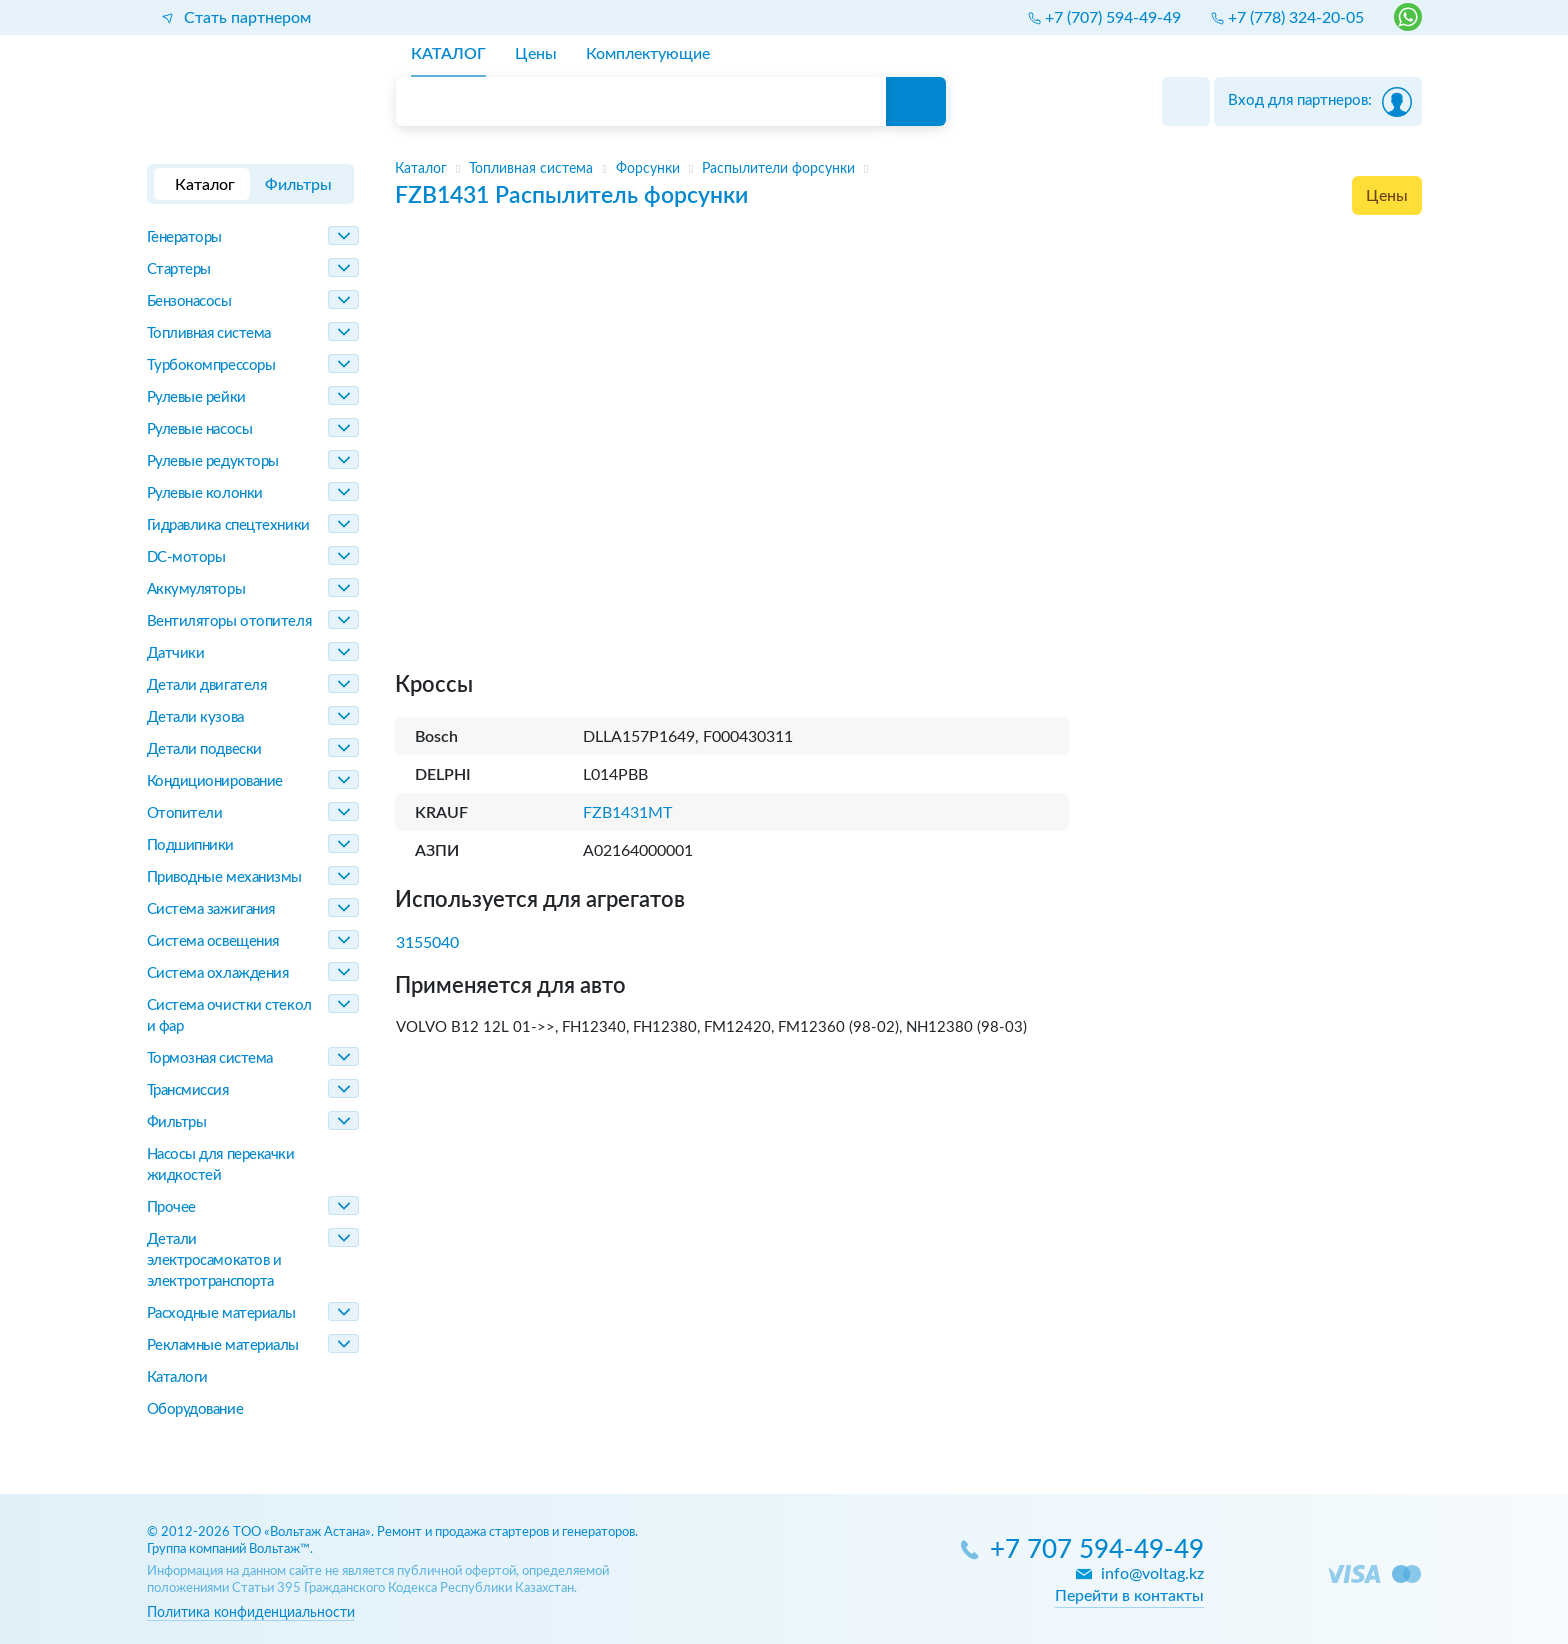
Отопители (185, 813)
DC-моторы (186, 557)
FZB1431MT (627, 813)
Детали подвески (204, 749)
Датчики (176, 653)
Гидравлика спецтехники (228, 525)
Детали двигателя (207, 685)
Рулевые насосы (200, 429)
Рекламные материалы (223, 1345)
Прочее (171, 1207)
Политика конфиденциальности (251, 1612)
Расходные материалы (221, 1313)
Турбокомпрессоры (211, 365)
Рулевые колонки (205, 493)
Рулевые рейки (196, 397)
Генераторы (185, 237)
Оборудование (195, 1409)
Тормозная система (210, 1058)
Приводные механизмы (224, 877)
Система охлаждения (218, 973)
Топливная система (209, 333)
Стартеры (179, 269)
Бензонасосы (189, 301)
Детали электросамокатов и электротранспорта (214, 1260)
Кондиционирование (215, 781)
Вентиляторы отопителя (229, 621)
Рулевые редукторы (213, 461)
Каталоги (177, 1377)
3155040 (427, 943)
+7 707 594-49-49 (1097, 1550)
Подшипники (191, 845)
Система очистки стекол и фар (229, 1016)
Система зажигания (211, 909)
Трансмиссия (188, 1090)
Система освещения (213, 941)
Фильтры (177, 1122)
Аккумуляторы (196, 589)
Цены (1387, 196)
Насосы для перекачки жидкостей (221, 1165)
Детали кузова (195, 717)
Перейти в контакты (1129, 1596)
